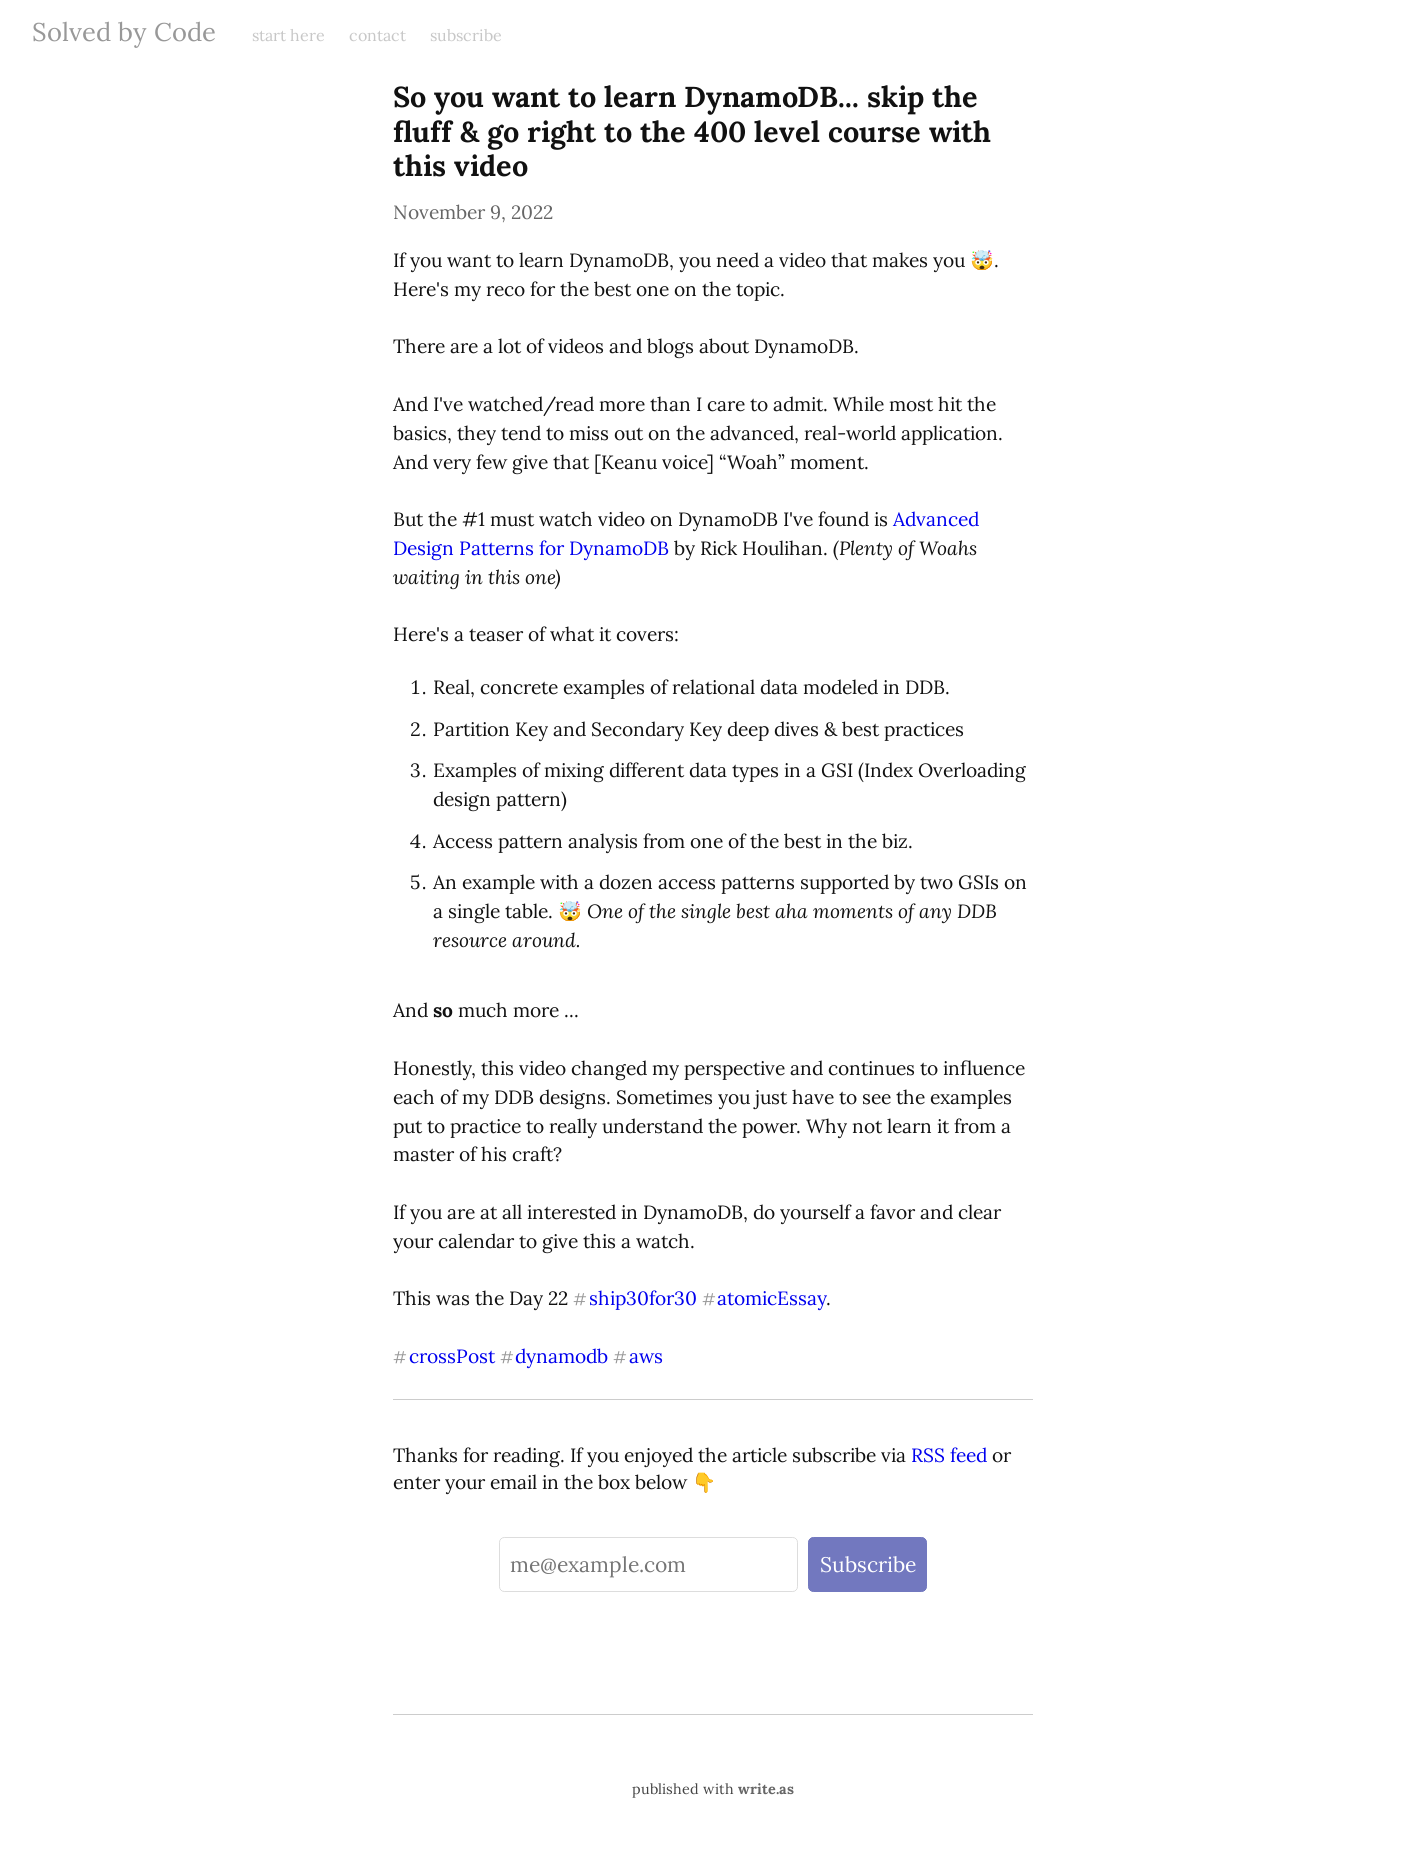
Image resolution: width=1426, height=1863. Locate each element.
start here (288, 35)
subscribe (466, 35)
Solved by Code (124, 31)
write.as (766, 1789)
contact (377, 35)
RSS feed (949, 1455)
